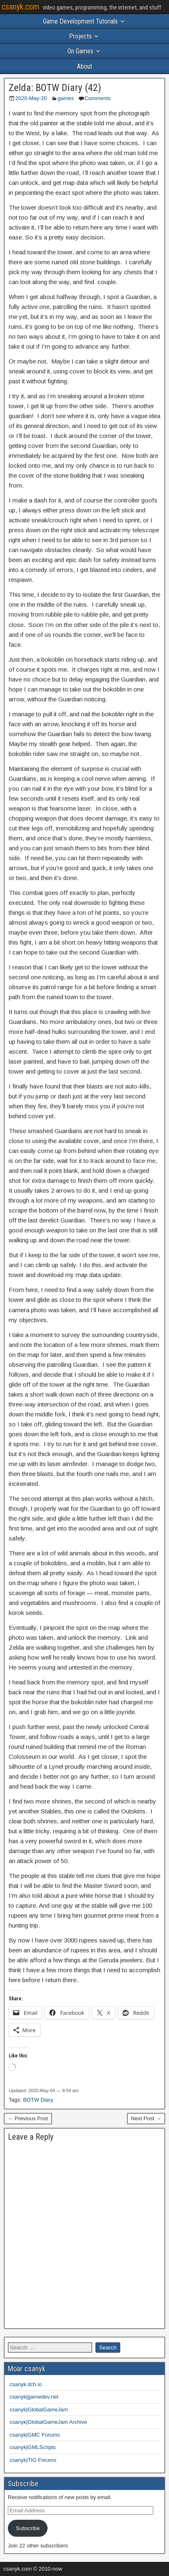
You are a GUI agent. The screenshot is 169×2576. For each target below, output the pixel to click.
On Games (80, 51)
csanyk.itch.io (26, 2384)
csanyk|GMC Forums (35, 2435)
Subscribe (28, 2528)
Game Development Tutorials (80, 21)
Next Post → (146, 2118)
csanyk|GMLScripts (33, 2447)
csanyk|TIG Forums (33, 2460)
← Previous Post (28, 2118)
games (66, 98)
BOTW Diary (38, 2100)
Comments (98, 98)
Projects (80, 36)
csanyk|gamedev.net (34, 2397)
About (84, 66)
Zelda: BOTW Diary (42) (55, 87)
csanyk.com (20, 7)
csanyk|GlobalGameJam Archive (48, 2422)
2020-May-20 (31, 98)
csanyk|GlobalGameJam (39, 2409)
